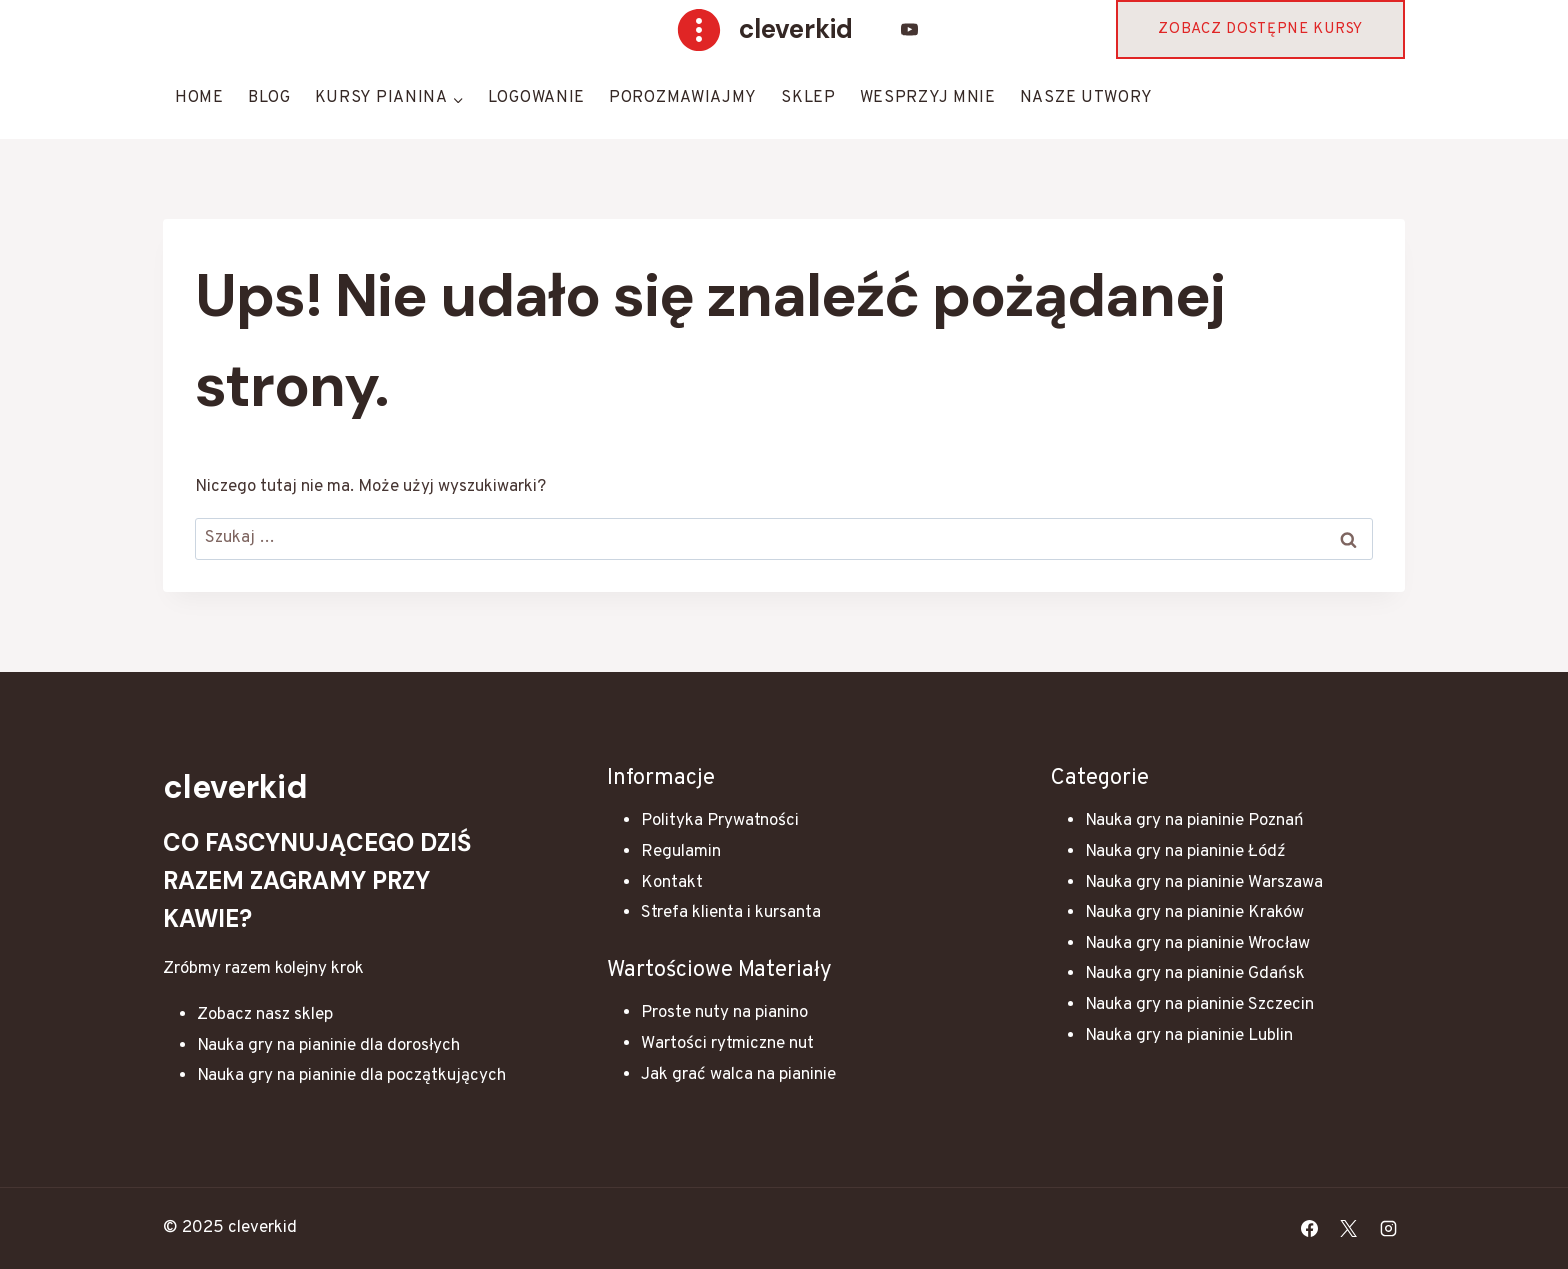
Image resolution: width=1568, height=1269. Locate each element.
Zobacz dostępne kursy (1260, 29)
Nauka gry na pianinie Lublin (1189, 1036)
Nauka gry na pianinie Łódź (1185, 852)
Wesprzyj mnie (928, 98)
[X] (1349, 1229)
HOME (199, 98)
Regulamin (681, 852)
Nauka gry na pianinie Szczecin (1199, 1005)
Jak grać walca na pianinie (738, 1075)
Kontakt (672, 883)
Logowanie (536, 98)
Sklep (808, 98)
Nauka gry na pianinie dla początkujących (351, 1076)
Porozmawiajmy (683, 98)
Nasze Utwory (1086, 98)
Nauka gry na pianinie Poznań (1194, 821)
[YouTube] (910, 30)
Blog (269, 98)
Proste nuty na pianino (724, 1013)
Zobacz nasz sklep (265, 1015)
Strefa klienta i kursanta (731, 913)
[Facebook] (1310, 1229)
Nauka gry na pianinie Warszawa (1204, 883)
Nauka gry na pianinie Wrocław (1197, 944)
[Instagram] (1388, 1229)
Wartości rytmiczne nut (727, 1044)
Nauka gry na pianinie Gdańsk (1195, 974)
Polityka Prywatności (720, 821)
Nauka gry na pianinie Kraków (1194, 913)
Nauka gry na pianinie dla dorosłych (328, 1046)
